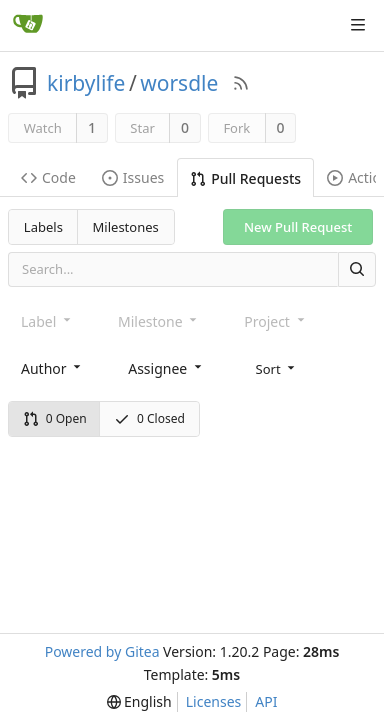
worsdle (179, 83)
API (266, 701)
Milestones (126, 227)
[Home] (28, 25)
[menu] (277, 367)
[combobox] (52, 367)
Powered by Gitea (102, 651)
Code (48, 177)
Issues (133, 177)
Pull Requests (245, 178)
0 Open (55, 418)
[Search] (357, 269)
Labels (43, 227)
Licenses (214, 701)
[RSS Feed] (241, 83)
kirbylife (86, 83)
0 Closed (149, 418)
